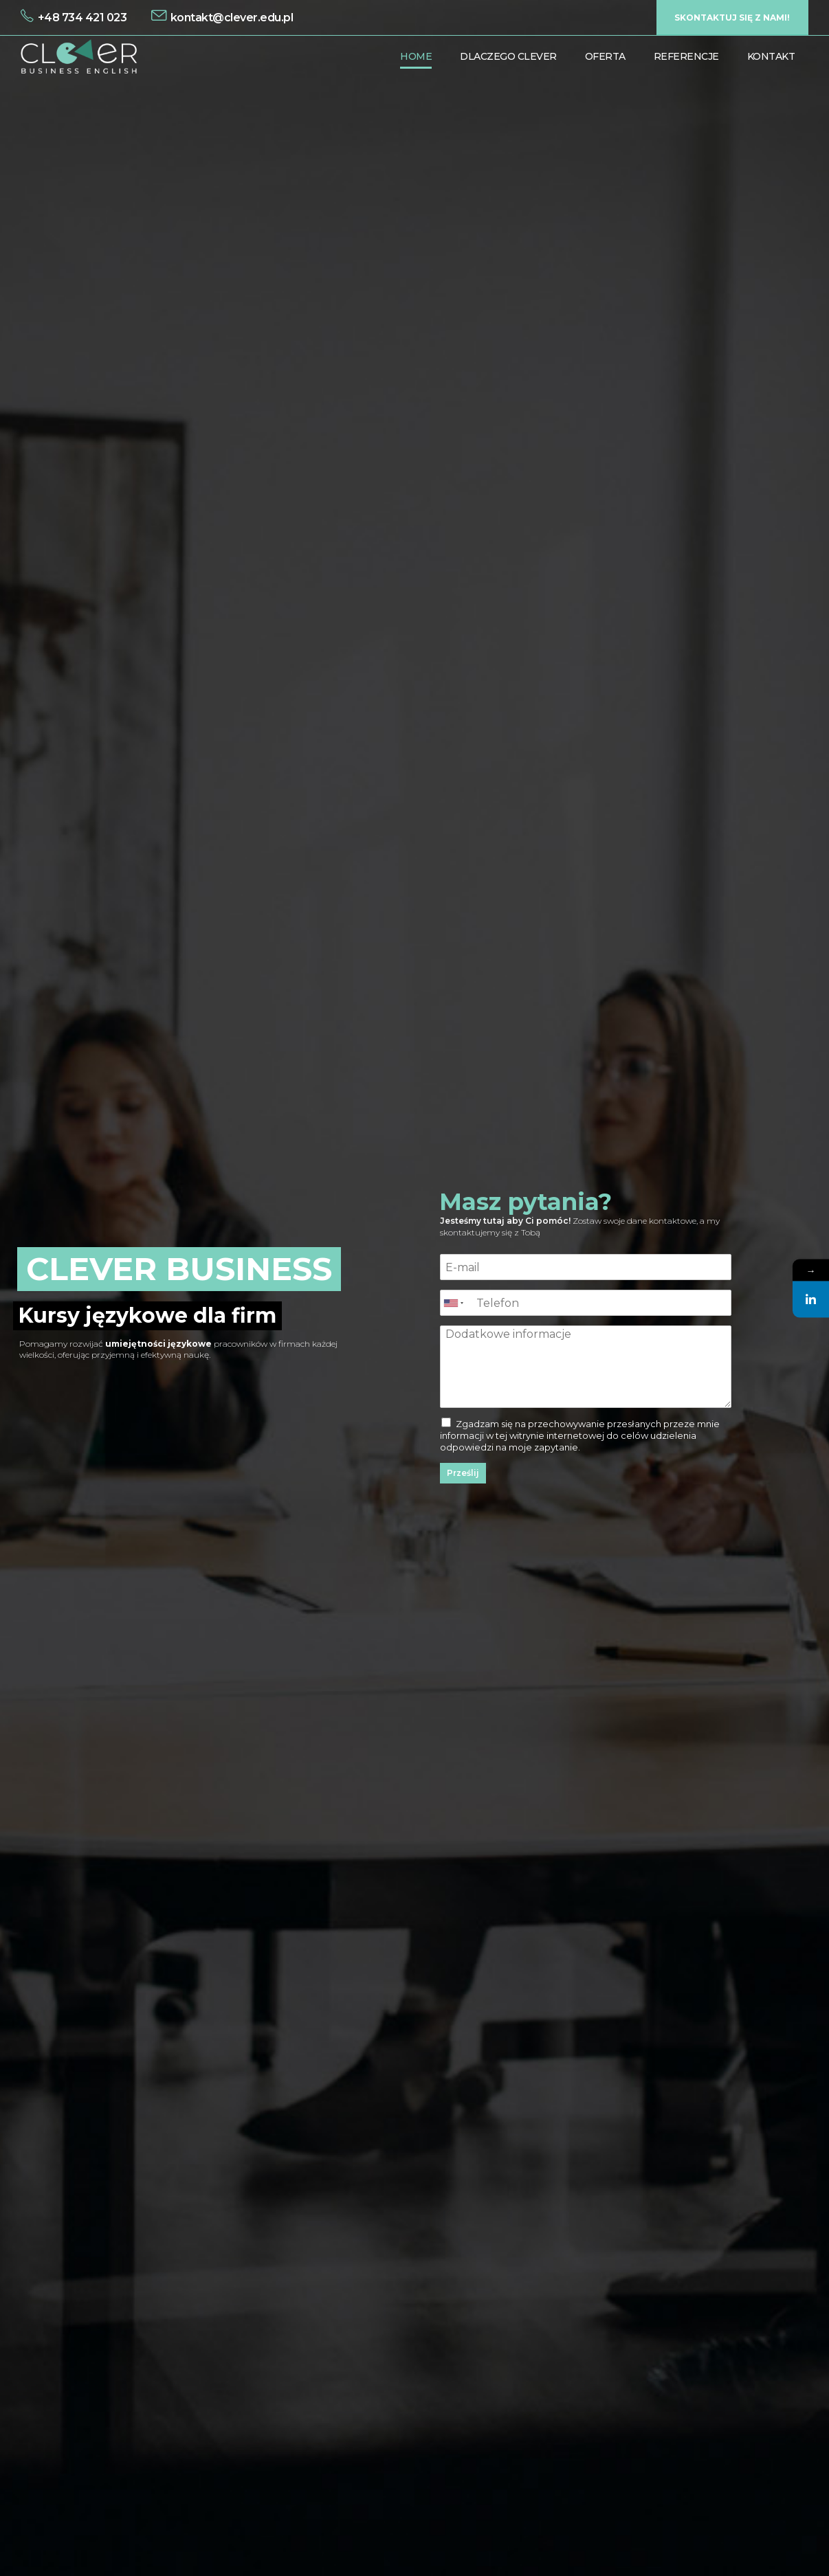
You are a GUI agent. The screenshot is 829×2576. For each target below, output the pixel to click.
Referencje (686, 56)
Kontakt (771, 56)
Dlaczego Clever (508, 56)
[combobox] (453, 1302)
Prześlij (463, 1473)
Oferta (605, 56)
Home (416, 56)
